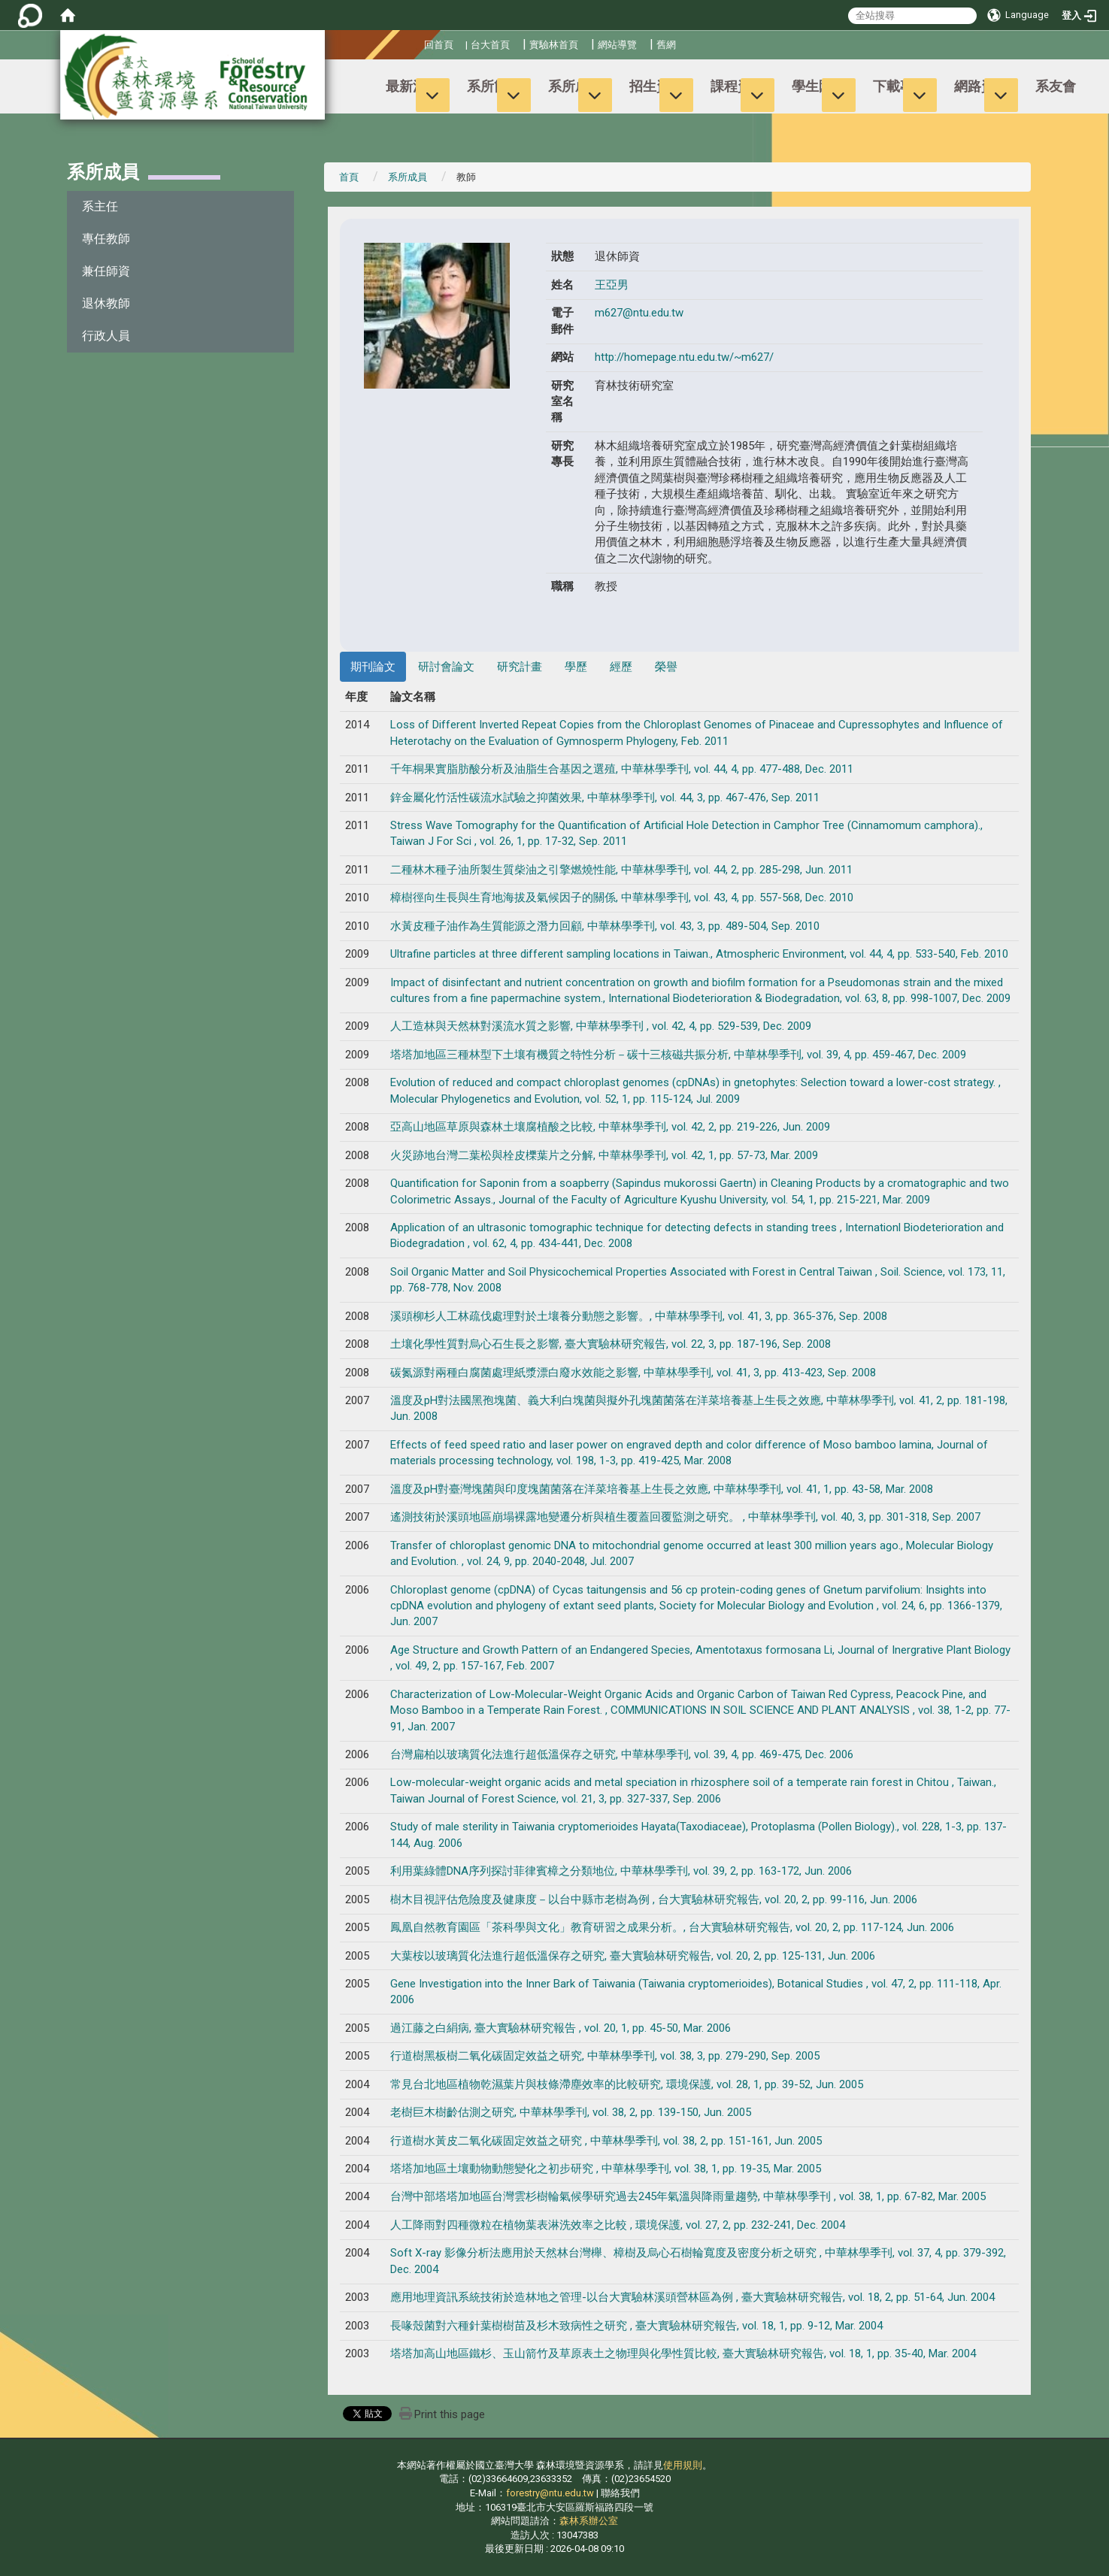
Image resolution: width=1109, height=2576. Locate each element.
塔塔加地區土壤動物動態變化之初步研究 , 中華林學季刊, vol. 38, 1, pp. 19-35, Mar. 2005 (605, 2168)
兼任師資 (106, 271)
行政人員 (106, 335)
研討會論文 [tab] (446, 667)
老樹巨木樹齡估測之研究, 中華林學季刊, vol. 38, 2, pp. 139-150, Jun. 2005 (570, 2112)
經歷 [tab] (621, 667)
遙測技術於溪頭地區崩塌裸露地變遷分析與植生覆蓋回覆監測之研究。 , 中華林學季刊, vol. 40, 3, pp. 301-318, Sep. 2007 (685, 1517)
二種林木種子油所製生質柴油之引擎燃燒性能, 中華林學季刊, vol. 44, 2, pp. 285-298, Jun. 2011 (621, 869)
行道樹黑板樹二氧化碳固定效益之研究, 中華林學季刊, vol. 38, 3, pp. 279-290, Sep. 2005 (605, 2056)
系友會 (1055, 86)
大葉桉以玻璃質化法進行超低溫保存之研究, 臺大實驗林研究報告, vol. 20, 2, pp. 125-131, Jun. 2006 (632, 1956)
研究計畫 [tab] (519, 667)
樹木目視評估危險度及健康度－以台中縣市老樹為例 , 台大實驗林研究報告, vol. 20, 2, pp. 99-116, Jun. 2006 (653, 1899)
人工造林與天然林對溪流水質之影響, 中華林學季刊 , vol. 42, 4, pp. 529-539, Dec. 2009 (600, 1026)
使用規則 (682, 2465)
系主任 (100, 206)
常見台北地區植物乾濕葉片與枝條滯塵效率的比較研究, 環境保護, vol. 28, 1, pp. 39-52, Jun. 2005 (626, 2084)
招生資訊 (656, 86)
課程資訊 (738, 86)
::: (418, 42)
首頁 (349, 177)
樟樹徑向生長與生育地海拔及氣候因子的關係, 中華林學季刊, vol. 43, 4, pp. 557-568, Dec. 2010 (621, 897)
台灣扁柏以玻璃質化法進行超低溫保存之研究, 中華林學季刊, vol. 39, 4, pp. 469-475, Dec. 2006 (621, 1754)
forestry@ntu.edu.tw (550, 2493)
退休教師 (106, 303)
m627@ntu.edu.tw (639, 312)
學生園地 (819, 86)
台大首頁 (490, 44)
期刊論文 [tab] (372, 667)
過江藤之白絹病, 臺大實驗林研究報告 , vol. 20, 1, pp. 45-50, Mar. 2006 (560, 2028)
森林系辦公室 (588, 2520)
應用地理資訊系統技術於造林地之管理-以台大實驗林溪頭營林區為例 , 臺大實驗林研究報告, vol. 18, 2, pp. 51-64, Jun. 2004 (692, 2297)
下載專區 (900, 86)
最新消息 (413, 86)
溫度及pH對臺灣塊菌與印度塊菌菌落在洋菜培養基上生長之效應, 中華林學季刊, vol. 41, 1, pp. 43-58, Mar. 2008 (661, 1489)
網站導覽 (617, 44)
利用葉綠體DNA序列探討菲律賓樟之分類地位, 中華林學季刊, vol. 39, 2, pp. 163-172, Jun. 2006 (621, 1871)
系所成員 (575, 86)
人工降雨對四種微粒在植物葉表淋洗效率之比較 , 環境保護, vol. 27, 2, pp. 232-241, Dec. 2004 (617, 2225)
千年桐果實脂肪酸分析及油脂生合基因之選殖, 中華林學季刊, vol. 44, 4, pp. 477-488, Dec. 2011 (621, 769)
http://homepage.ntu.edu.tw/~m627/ (684, 357)
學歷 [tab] (576, 667)
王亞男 (612, 285)
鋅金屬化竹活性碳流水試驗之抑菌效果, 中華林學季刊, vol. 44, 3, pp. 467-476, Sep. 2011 (605, 797)
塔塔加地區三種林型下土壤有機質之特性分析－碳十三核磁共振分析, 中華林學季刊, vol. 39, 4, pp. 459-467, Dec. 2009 (678, 1054)
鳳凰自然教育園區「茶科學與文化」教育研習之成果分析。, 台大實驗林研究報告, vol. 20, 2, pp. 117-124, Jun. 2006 (672, 1927)
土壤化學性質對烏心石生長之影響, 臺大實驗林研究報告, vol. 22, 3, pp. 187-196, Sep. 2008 (610, 1344)
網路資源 (981, 86)
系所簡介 (494, 86)
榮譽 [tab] (666, 667)
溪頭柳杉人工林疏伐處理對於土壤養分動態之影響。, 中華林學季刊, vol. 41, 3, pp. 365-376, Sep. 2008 (638, 1316)
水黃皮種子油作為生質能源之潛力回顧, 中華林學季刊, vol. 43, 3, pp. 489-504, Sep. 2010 (605, 926)
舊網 (666, 44)
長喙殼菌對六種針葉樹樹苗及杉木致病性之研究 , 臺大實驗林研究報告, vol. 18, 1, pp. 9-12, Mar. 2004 (636, 2325)
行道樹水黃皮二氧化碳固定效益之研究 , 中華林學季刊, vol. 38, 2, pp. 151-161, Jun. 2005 (606, 2141)
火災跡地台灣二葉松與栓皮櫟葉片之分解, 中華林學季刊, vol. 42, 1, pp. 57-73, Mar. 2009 (604, 1155)
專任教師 (106, 239)
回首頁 (438, 44)
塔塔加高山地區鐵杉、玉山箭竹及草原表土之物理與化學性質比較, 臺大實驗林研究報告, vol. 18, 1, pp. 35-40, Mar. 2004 (683, 2353)
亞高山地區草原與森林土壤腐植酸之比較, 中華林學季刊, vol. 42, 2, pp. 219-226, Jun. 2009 (610, 1127)
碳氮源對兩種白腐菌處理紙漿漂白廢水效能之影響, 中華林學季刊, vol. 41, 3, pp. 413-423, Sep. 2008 (633, 1372)
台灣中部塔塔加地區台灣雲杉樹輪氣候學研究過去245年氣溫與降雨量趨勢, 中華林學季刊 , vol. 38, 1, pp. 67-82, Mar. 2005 (688, 2196)
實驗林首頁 (553, 44)
